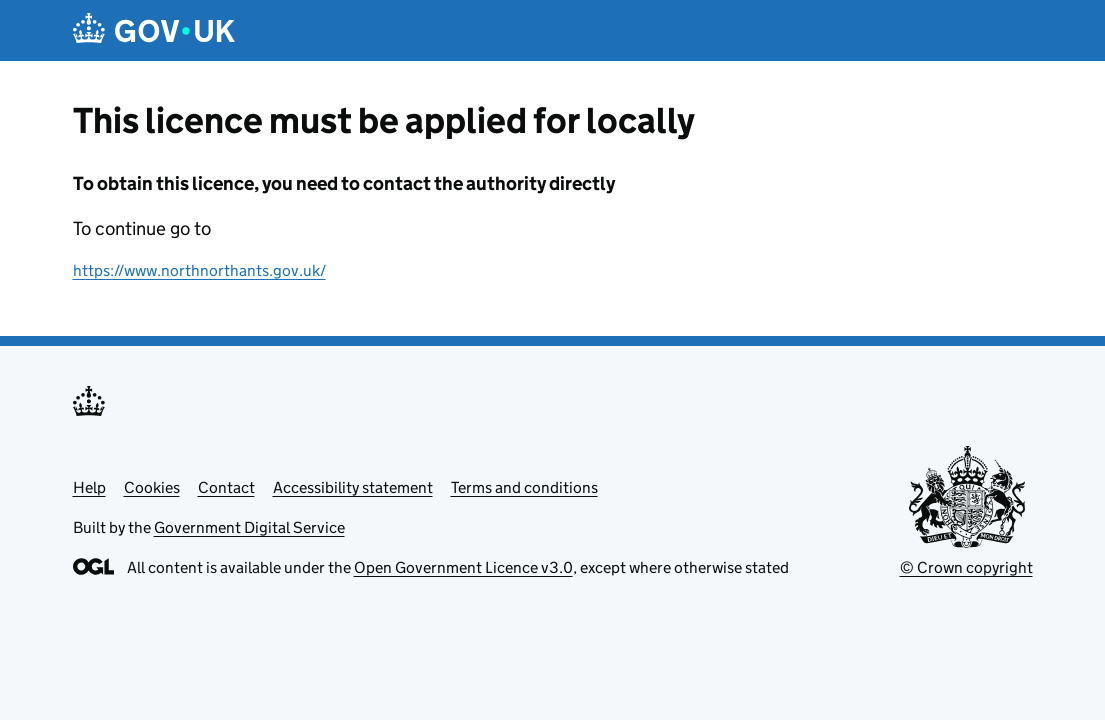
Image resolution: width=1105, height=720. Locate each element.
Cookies (152, 487)
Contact (226, 487)
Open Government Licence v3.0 (463, 567)
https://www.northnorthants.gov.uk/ (199, 270)
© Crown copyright (966, 567)
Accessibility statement (353, 487)
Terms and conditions (524, 487)
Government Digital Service (249, 527)
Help (89, 487)
